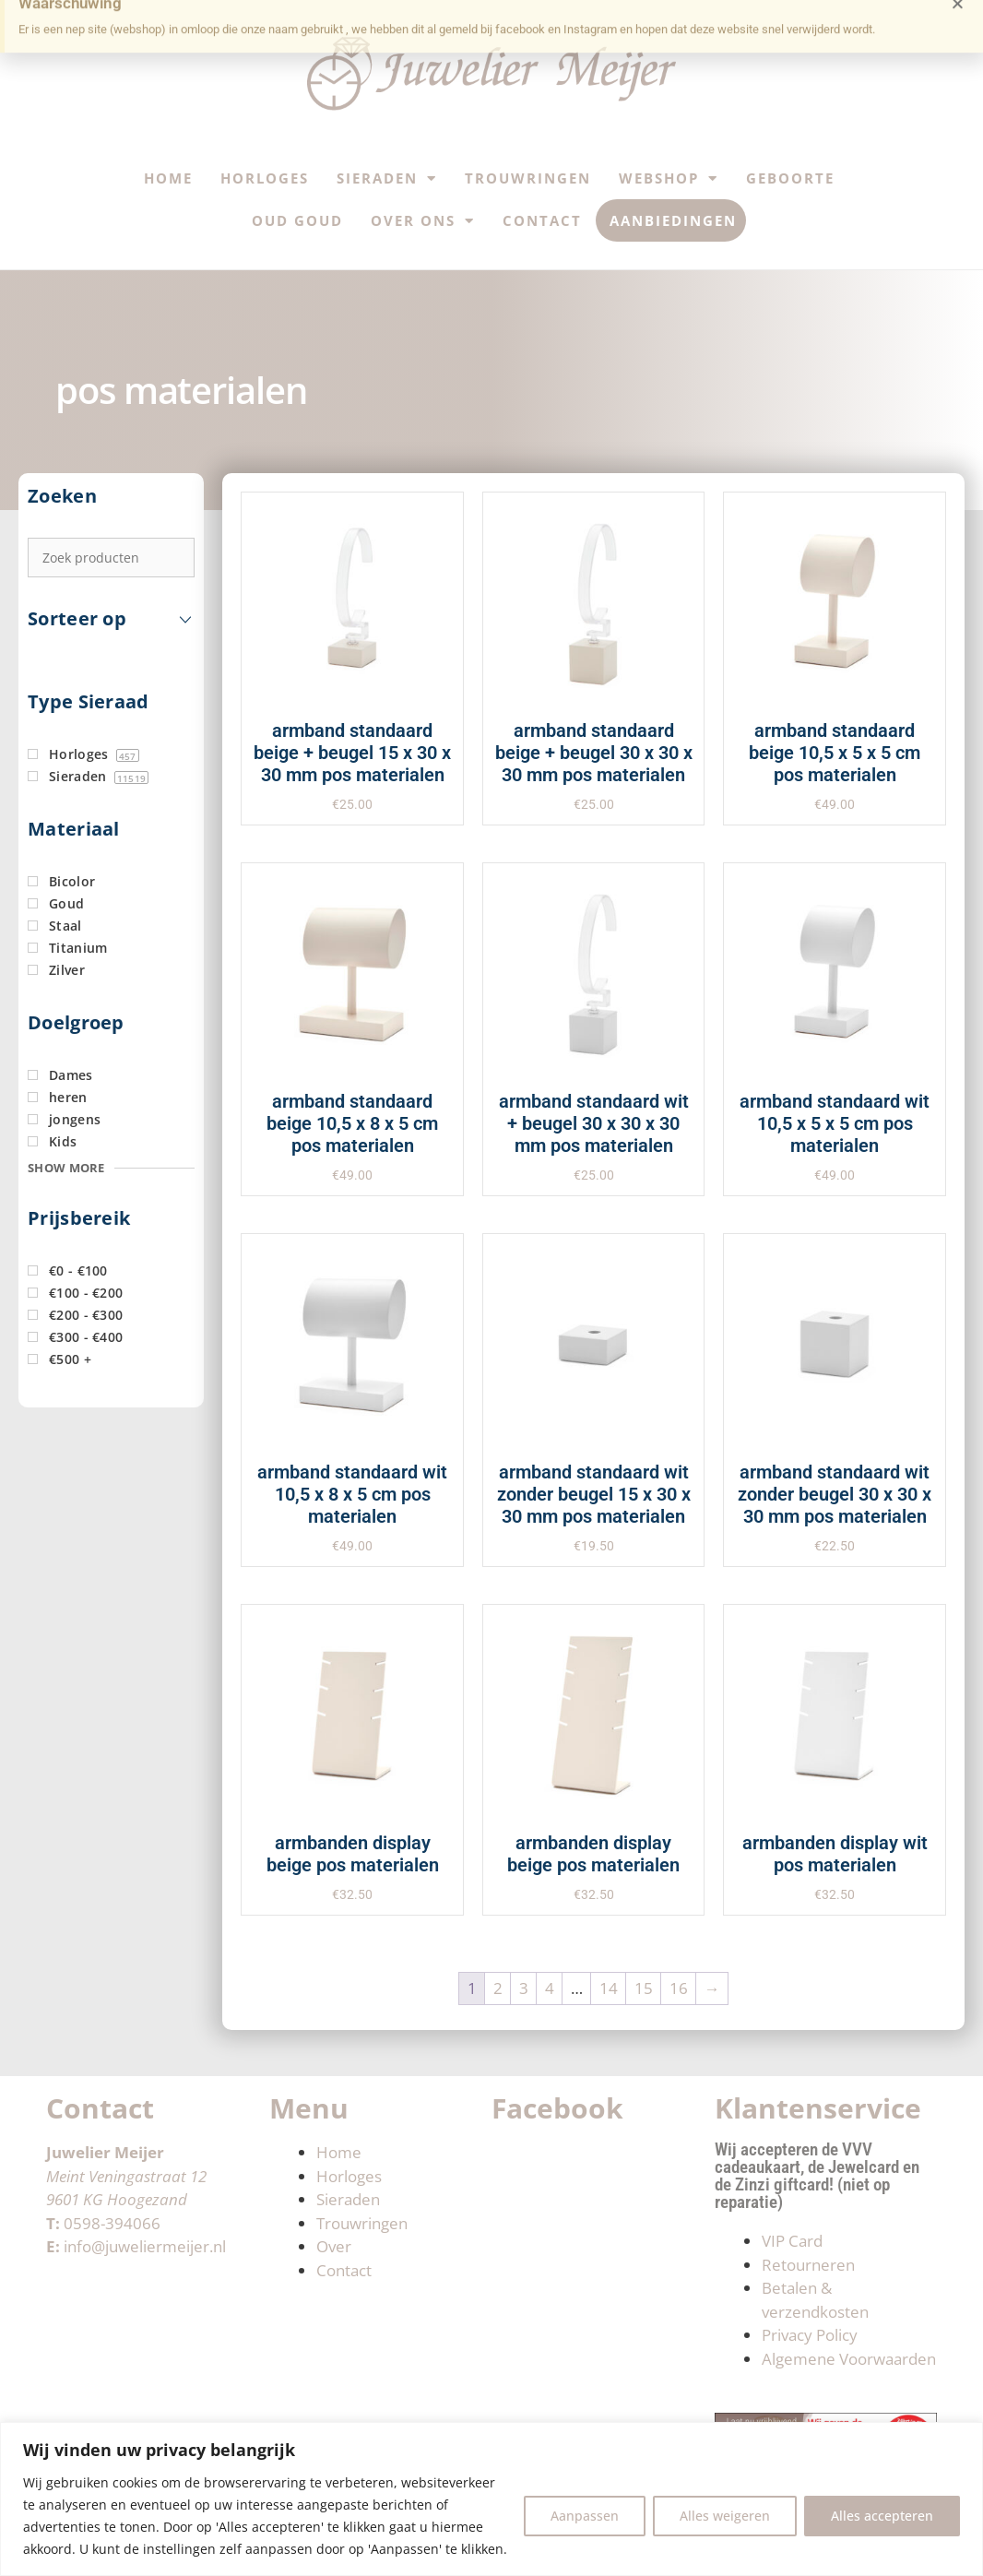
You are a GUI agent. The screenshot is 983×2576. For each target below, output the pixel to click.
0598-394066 (112, 2223)
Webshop (668, 178)
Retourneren (808, 2264)
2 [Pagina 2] (498, 1988)
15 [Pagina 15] (643, 1988)
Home (168, 178)
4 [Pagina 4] (549, 1988)
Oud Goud (297, 220)
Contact (542, 220)
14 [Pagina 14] (608, 1988)
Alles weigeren (725, 2515)
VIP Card (792, 2240)
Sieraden (387, 178)
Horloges (264, 178)
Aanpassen (585, 2515)
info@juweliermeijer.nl (145, 2246)
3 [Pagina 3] (523, 1988)
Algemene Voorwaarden (849, 2358)
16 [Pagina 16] (678, 1988)
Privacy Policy (810, 2334)
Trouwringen (528, 178)
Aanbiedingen (673, 220)
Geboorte (790, 178)
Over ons (423, 221)
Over (333, 2246)
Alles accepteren (882, 2515)
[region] (491, 2499)
